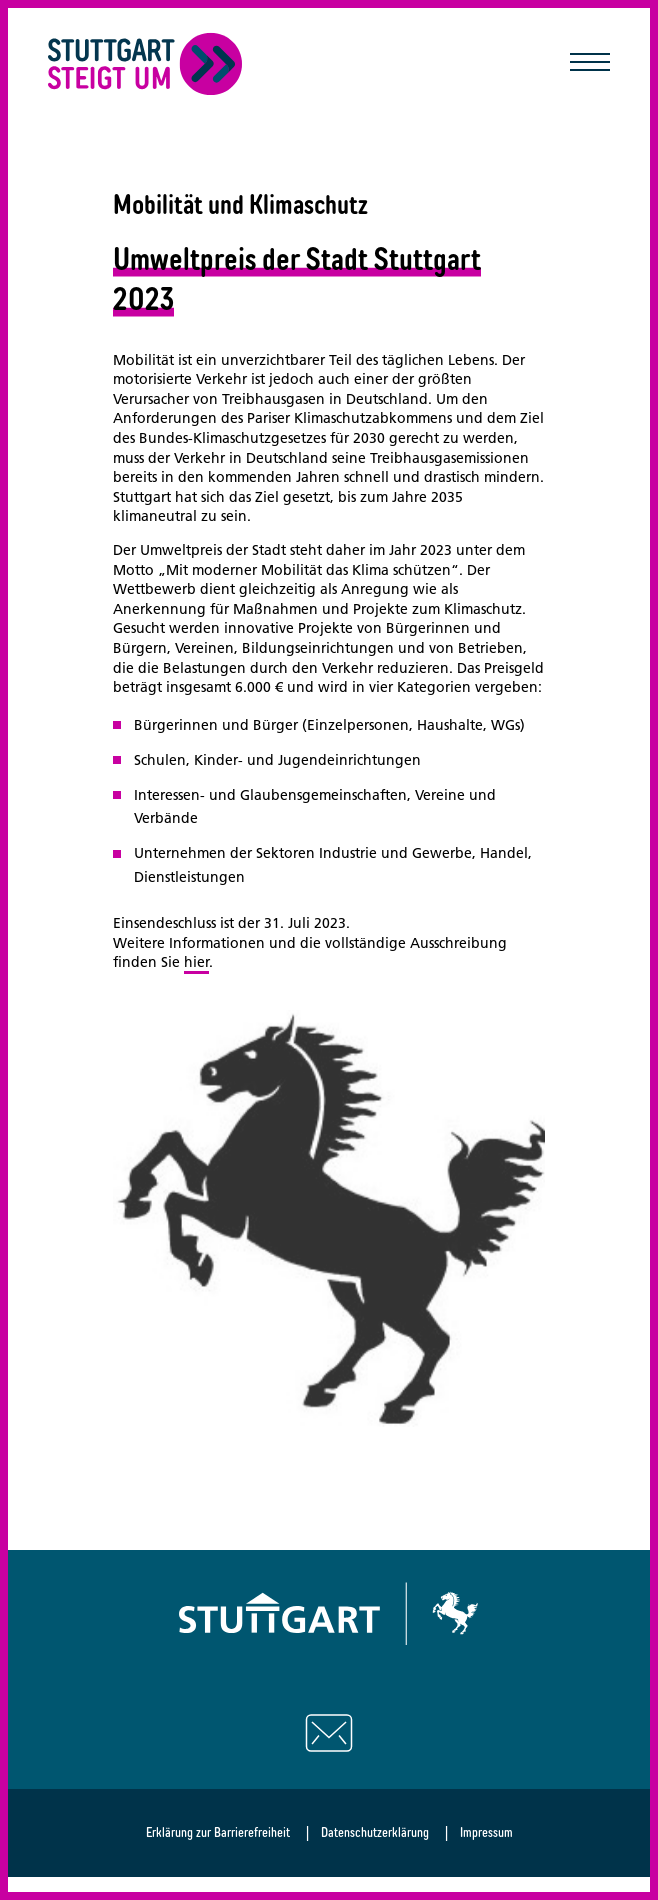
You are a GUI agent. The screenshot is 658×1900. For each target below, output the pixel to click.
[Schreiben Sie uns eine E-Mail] (329, 1733)
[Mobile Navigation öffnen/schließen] (590, 64)
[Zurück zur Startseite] (145, 64)
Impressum (486, 1832)
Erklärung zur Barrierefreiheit (218, 1832)
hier (196, 962)
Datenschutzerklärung (375, 1832)
